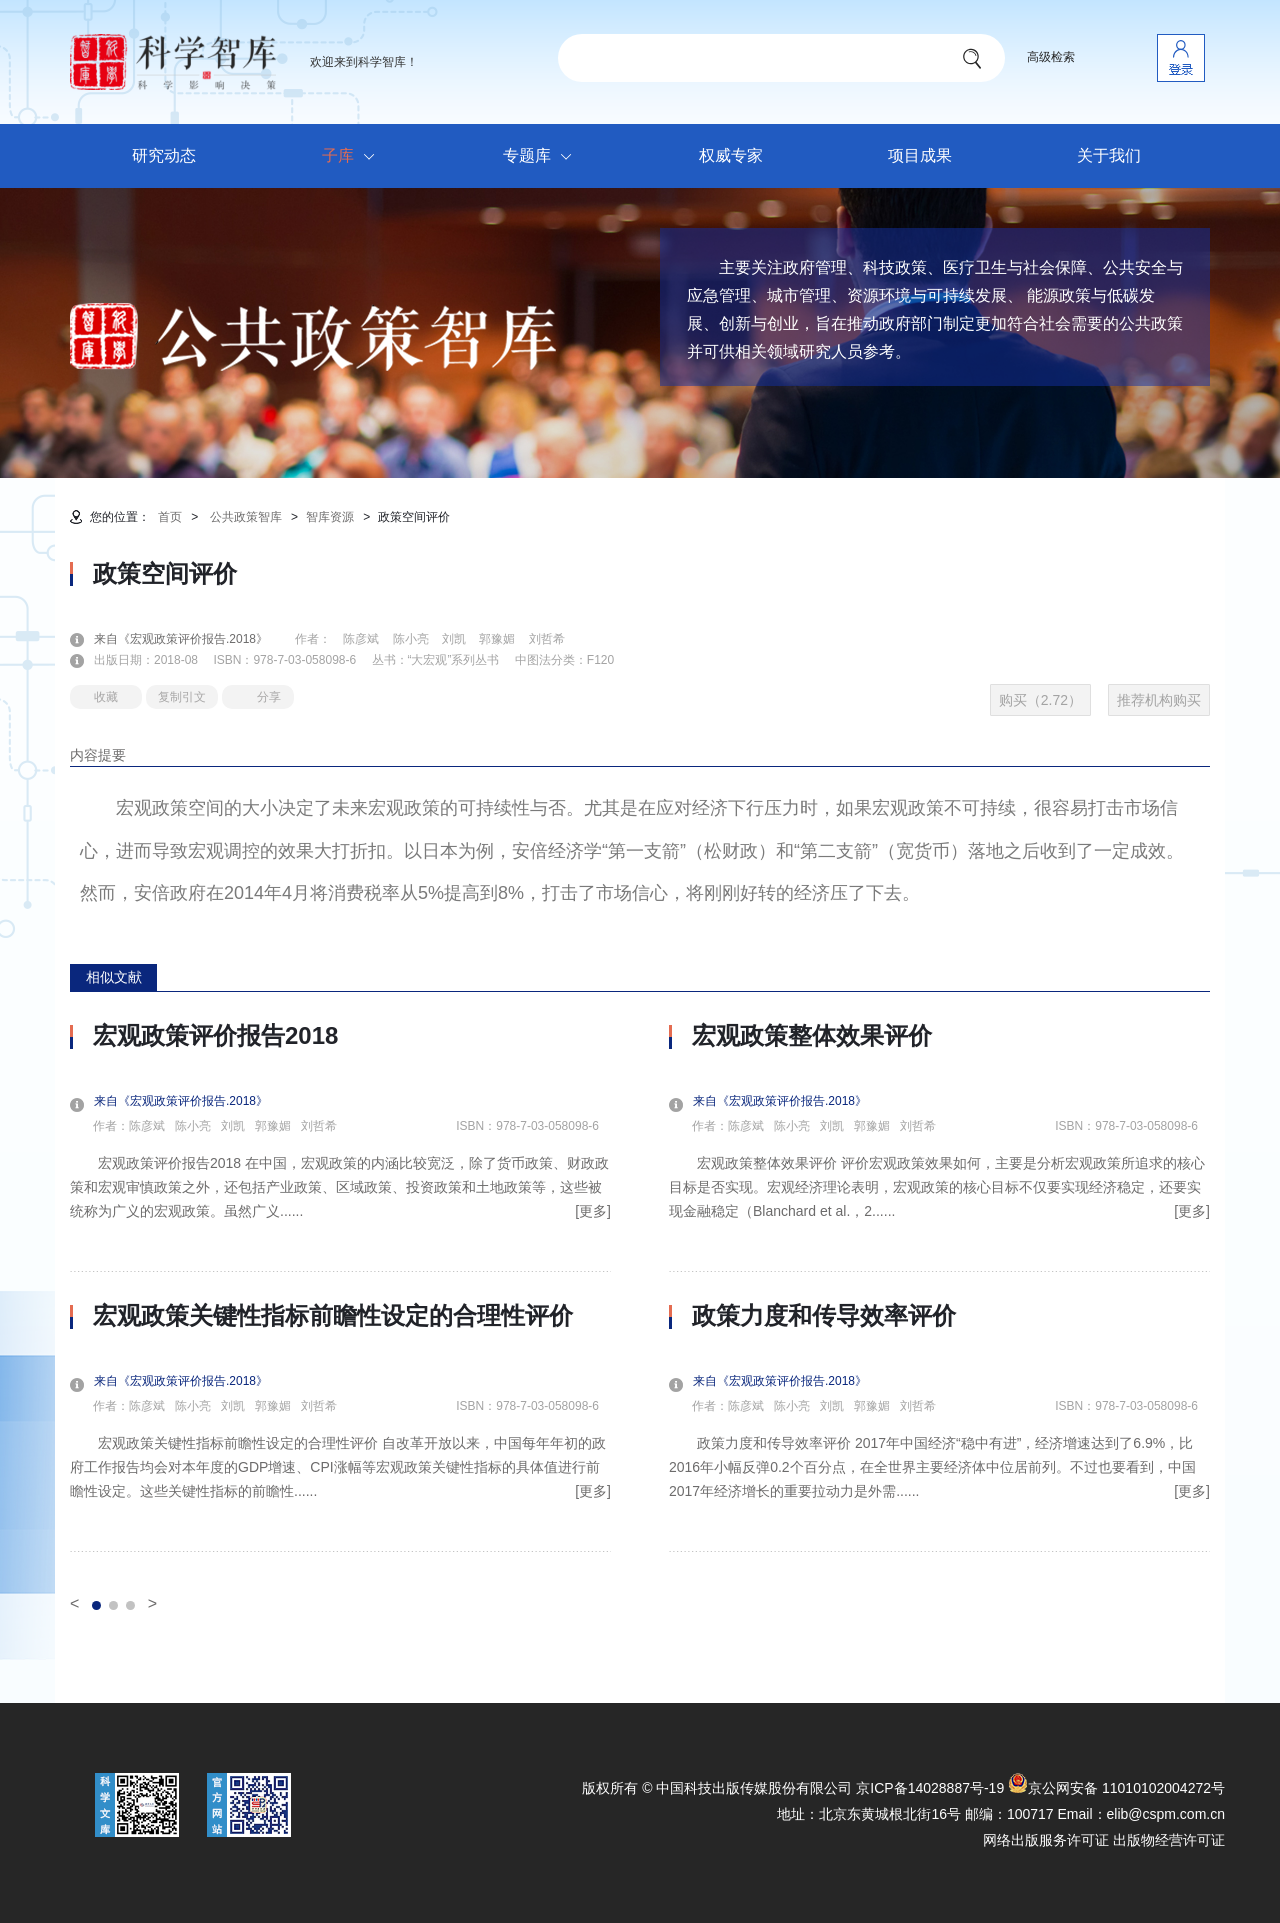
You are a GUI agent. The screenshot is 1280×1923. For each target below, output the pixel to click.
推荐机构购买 (1159, 700)
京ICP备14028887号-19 (930, 1788)
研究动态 (164, 155)
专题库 (542, 157)
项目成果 (920, 155)
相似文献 (114, 977)
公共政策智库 (246, 517)
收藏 (106, 697)
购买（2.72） (1040, 700)
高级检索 (1051, 57)
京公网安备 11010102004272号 (1116, 1788)
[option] (340, 1287)
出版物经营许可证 (1169, 1840)
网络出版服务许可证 (1046, 1840)
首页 (170, 517)
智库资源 (330, 517)
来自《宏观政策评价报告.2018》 (193, 639)
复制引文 (182, 697)
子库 (353, 157)
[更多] (593, 1211)
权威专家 (731, 155)
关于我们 (1109, 155)
